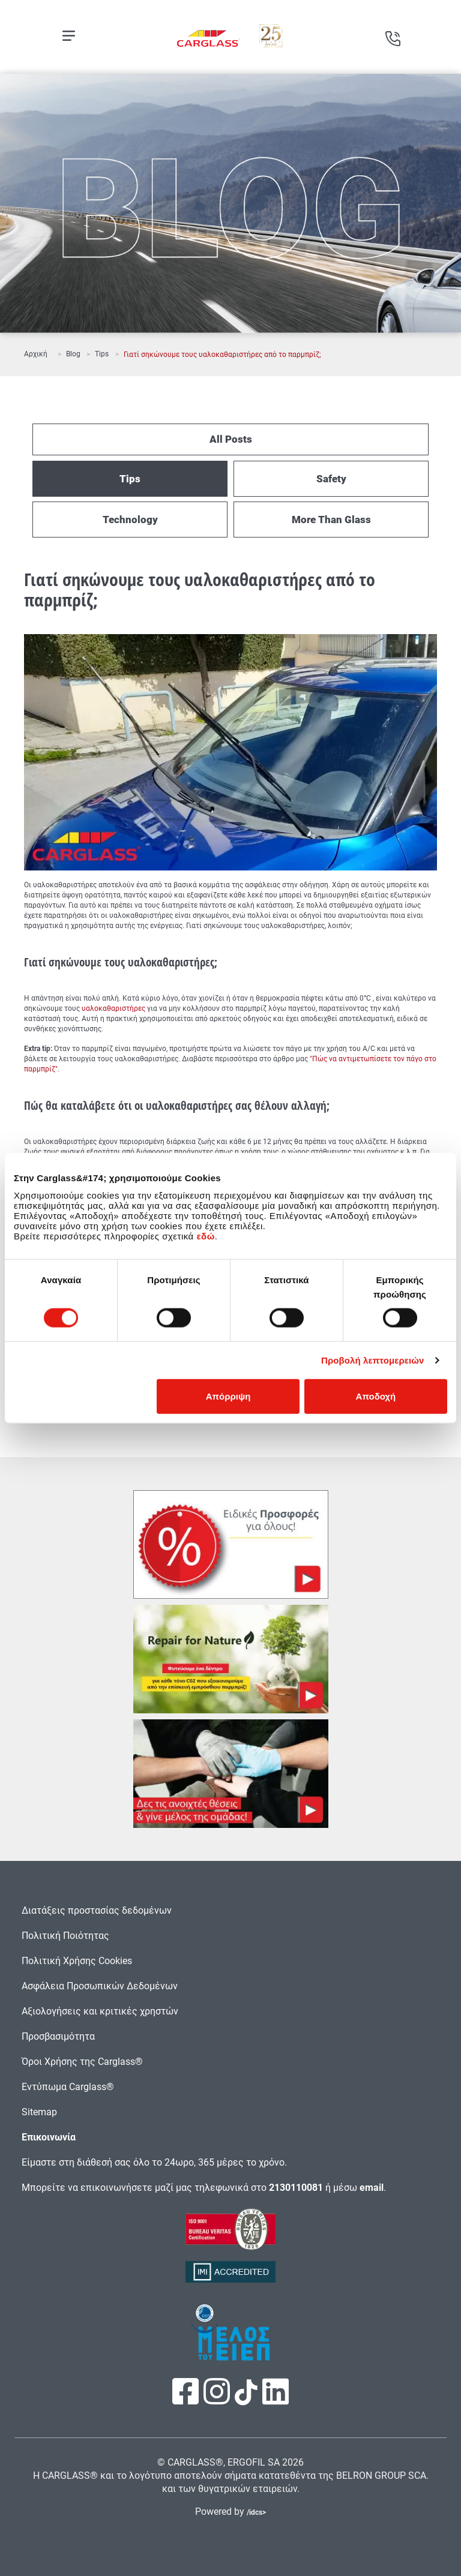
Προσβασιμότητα (58, 2036)
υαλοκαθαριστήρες (113, 1008)
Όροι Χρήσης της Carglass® (82, 2061)
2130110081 (296, 2187)
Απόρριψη (228, 1396)
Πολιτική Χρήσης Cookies (77, 1960)
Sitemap (39, 2112)
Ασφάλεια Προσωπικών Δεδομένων (100, 1986)
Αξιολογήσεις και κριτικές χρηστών (100, 2011)
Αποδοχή (376, 1396)
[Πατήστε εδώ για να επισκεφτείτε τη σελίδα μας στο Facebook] (186, 2399)
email (372, 2187)
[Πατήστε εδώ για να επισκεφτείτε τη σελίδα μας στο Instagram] (217, 2399)
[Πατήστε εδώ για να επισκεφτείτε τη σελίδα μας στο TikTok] (246, 2398)
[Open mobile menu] (68, 35)
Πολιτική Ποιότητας (65, 1935)
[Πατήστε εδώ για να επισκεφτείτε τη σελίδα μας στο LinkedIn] (275, 2399)
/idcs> (256, 2512)
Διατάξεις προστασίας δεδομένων (97, 1910)
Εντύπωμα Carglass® (68, 2086)
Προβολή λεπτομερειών (372, 1360)
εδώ (205, 1235)
